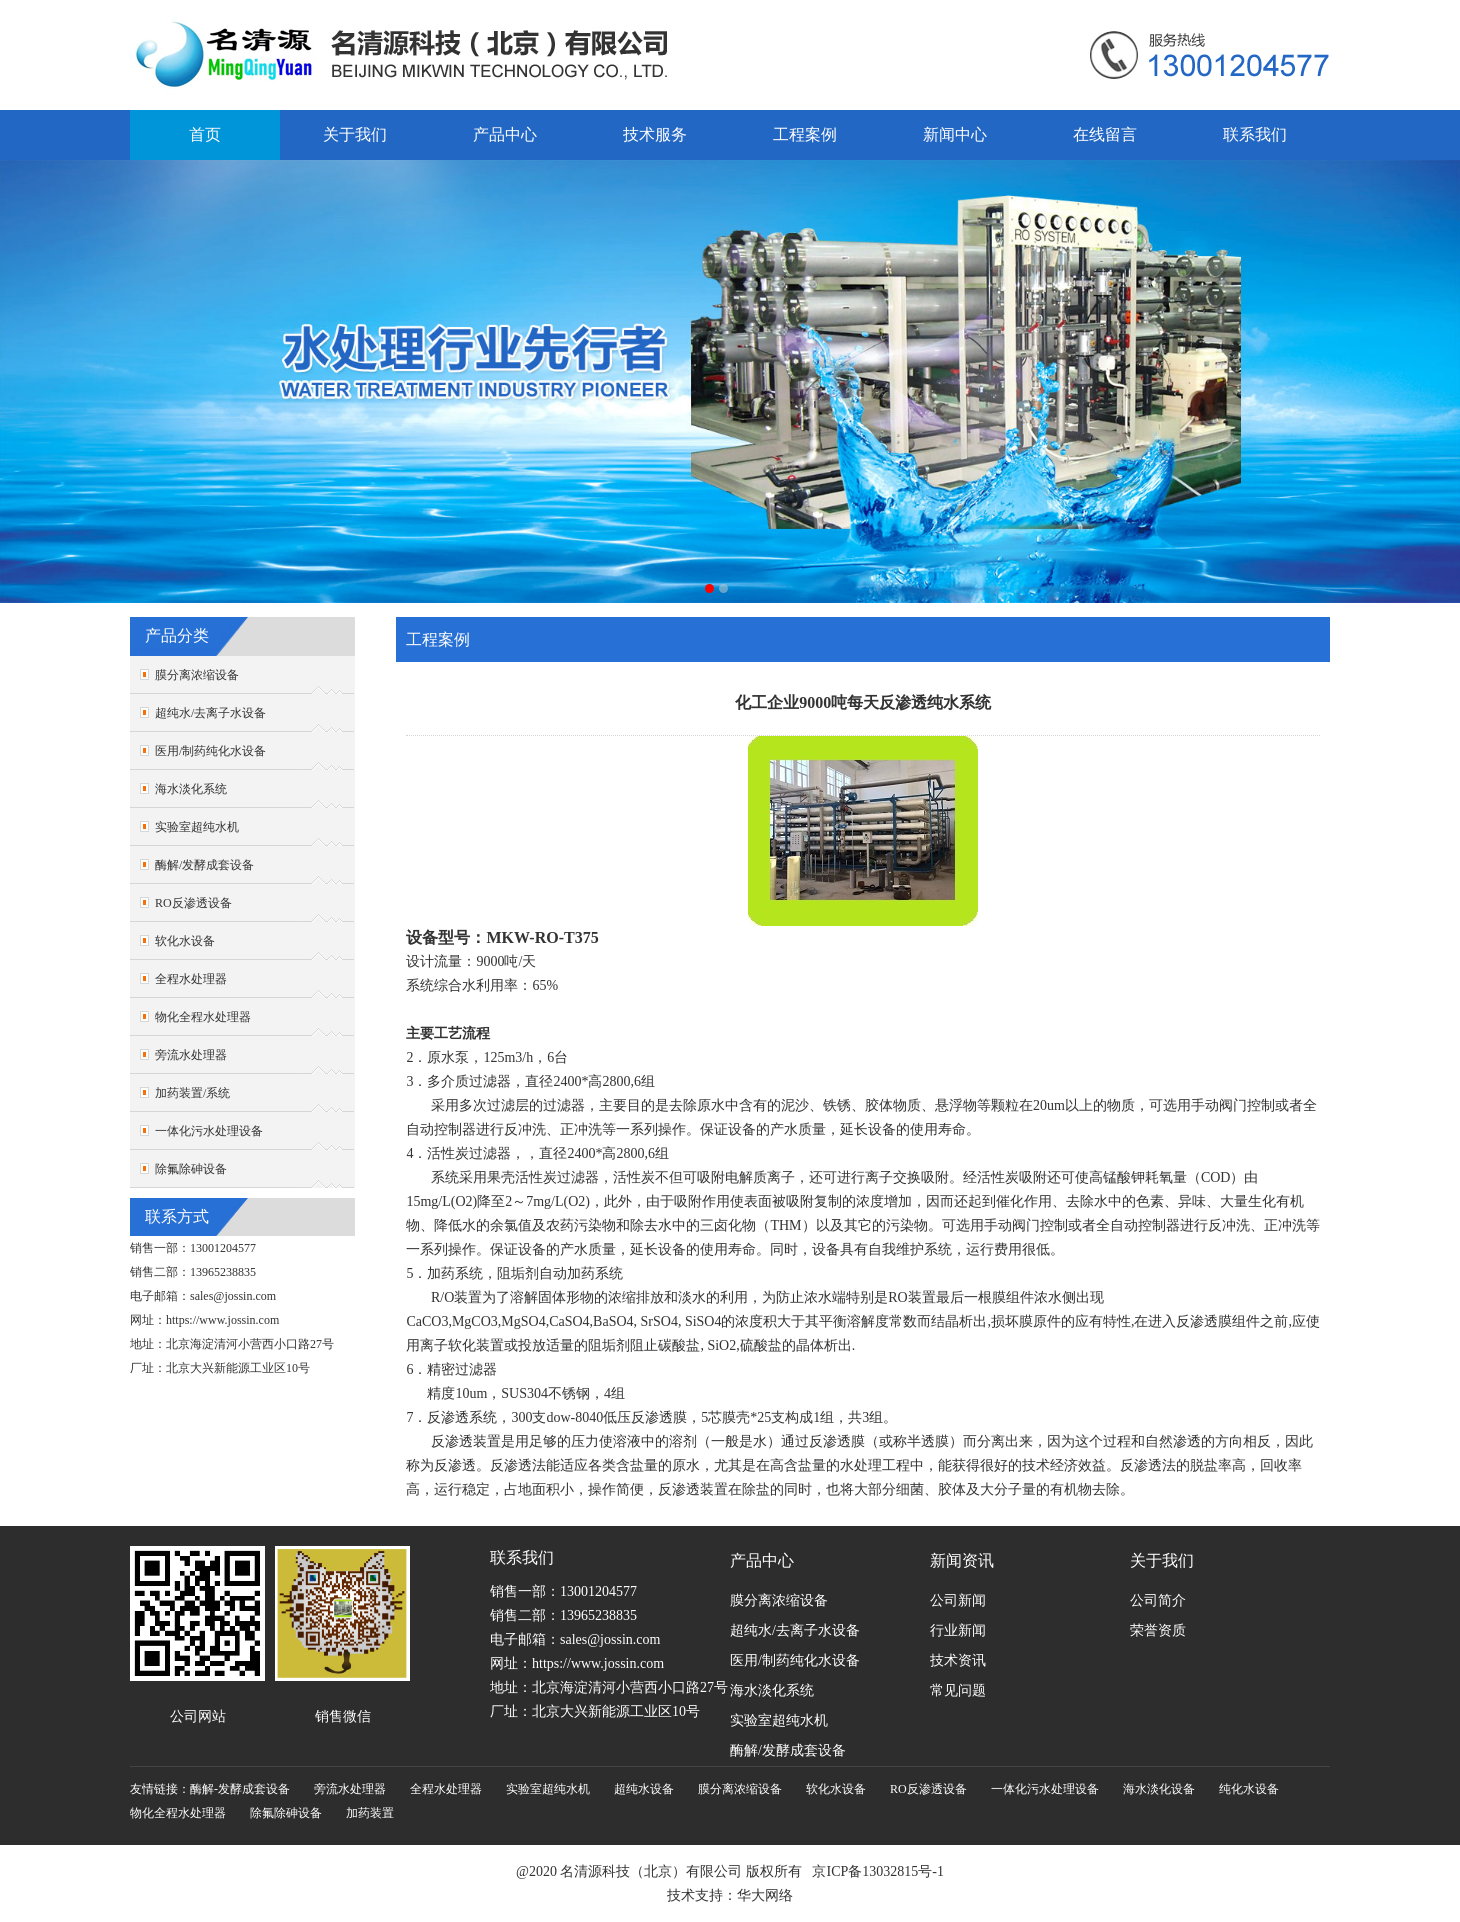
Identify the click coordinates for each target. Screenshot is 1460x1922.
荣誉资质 (1158, 1630)
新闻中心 (955, 134)
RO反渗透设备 (193, 903)
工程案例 (805, 134)
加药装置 (370, 1813)
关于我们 (355, 134)
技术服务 (655, 134)
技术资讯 (958, 1660)
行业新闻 (958, 1630)
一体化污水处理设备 (209, 1131)
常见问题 (958, 1690)
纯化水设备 (1249, 1789)
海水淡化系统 (191, 789)
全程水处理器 (191, 979)
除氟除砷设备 (191, 1169)
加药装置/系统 (192, 1093)
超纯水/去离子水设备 (210, 713)
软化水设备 (185, 941)
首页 (205, 134)
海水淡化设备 (1159, 1789)
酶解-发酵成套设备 (240, 1789)
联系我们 (1255, 134)
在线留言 (1105, 134)
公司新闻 (958, 1600)
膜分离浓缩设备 (197, 675)
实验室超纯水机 (197, 827)
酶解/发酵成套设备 (204, 865)
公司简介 (1158, 1600)
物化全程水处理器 (203, 1017)
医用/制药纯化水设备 (210, 751)
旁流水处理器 (191, 1055)
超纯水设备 (644, 1789)
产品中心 (505, 134)
